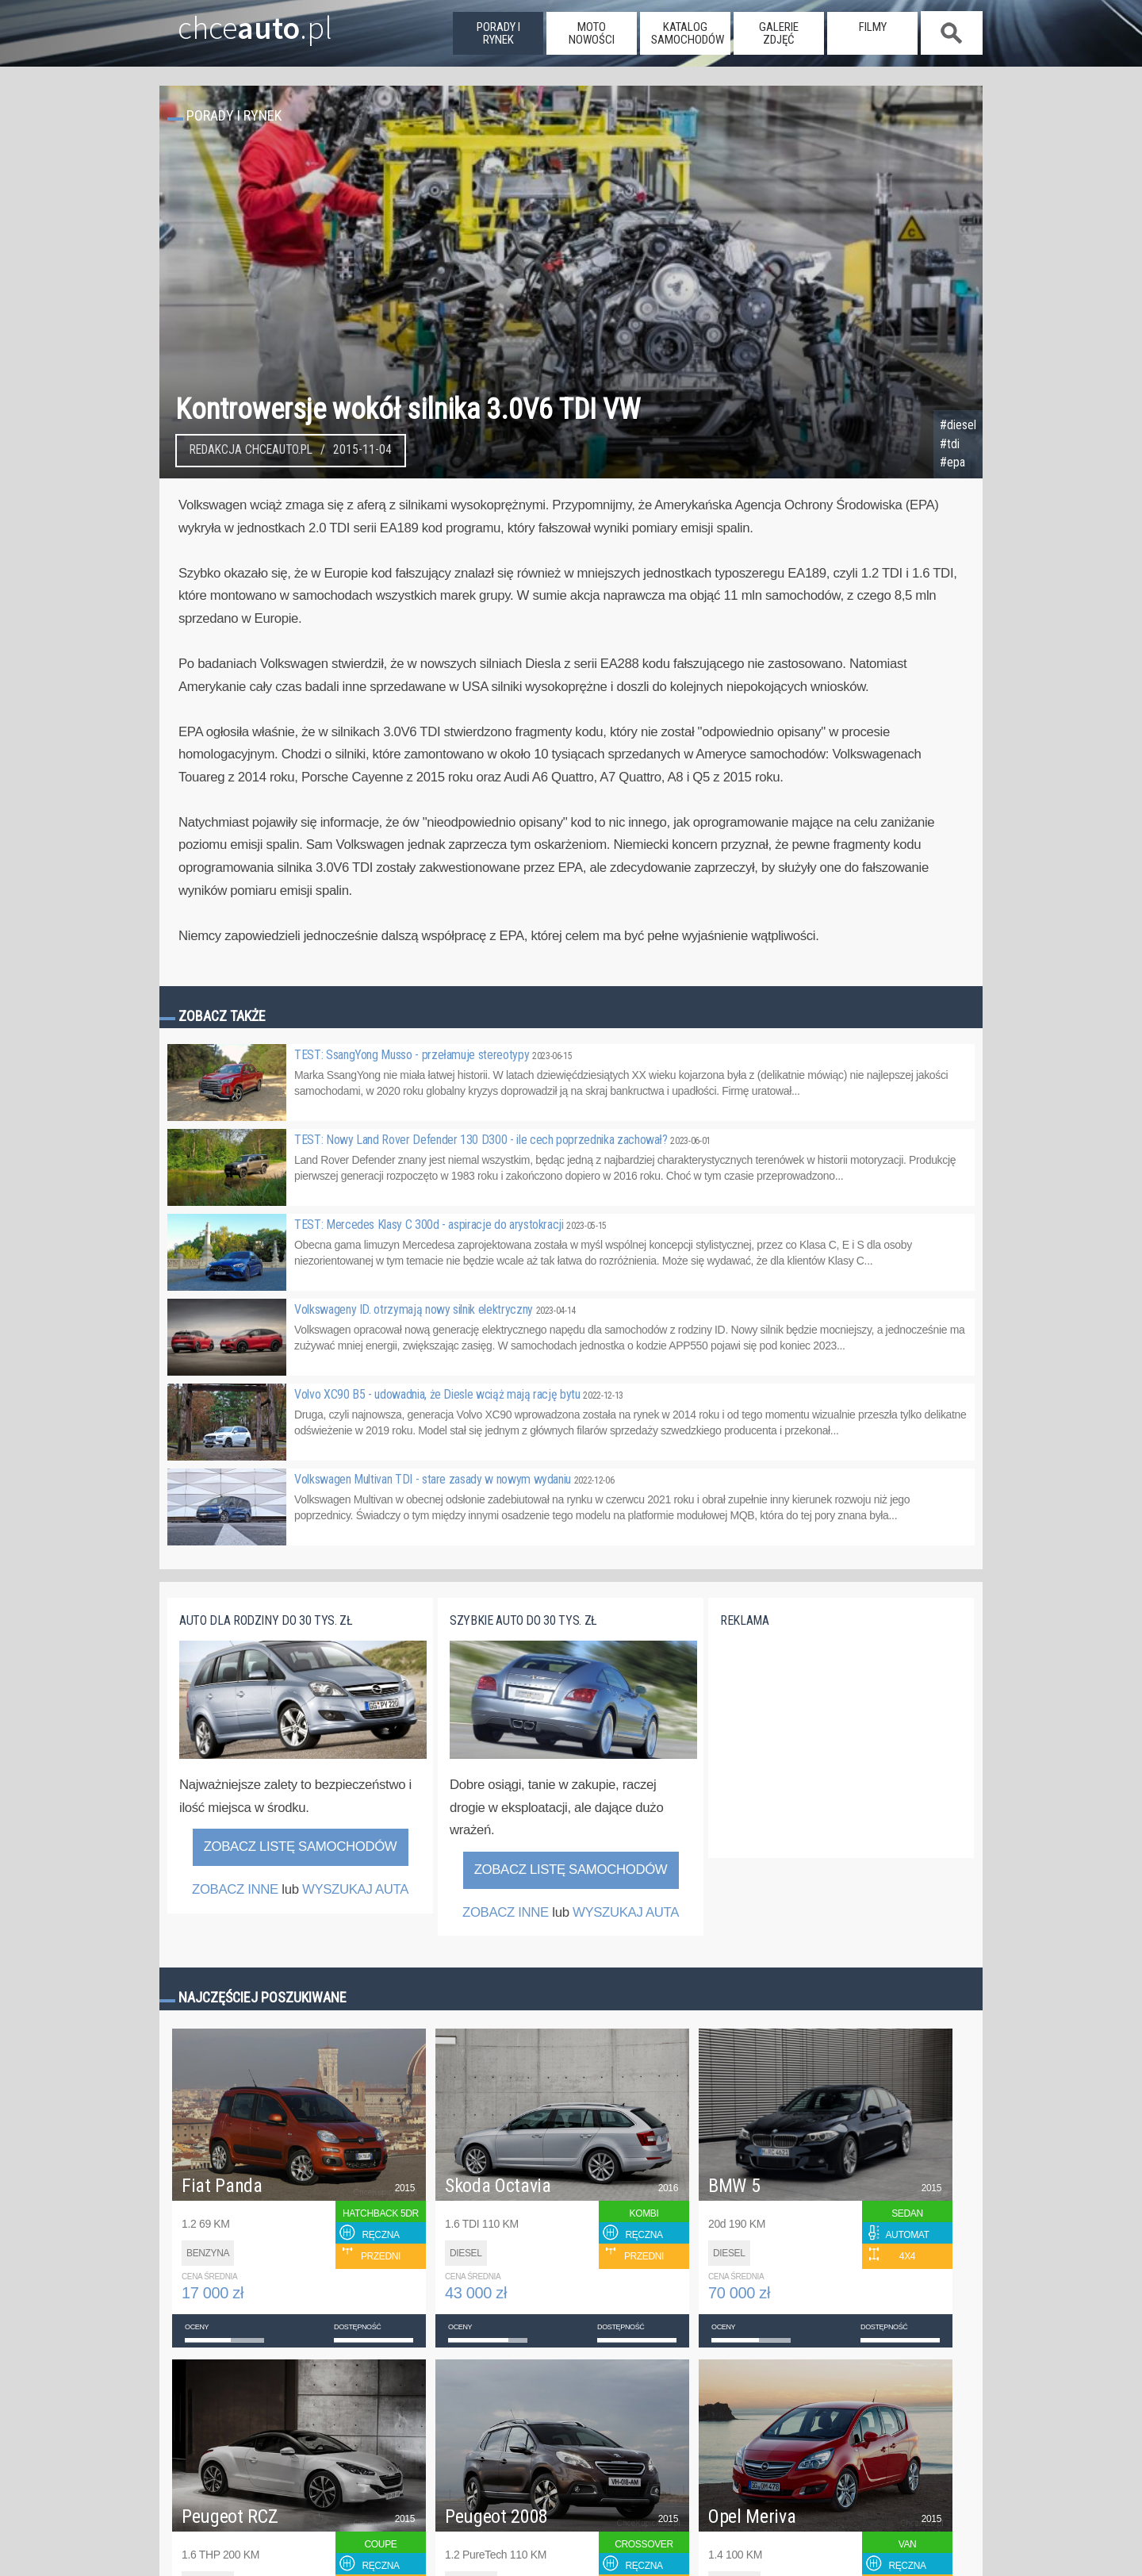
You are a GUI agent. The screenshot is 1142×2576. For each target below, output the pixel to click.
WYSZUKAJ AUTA (355, 1889)
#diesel (958, 425)
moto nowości (592, 33)
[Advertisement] (839, 1752)
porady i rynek (498, 33)
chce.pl (236, 21)
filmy (873, 27)
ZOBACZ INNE (235, 1889)
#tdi (950, 444)
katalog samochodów (687, 33)
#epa (952, 462)
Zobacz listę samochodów (300, 1846)
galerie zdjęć (779, 33)
